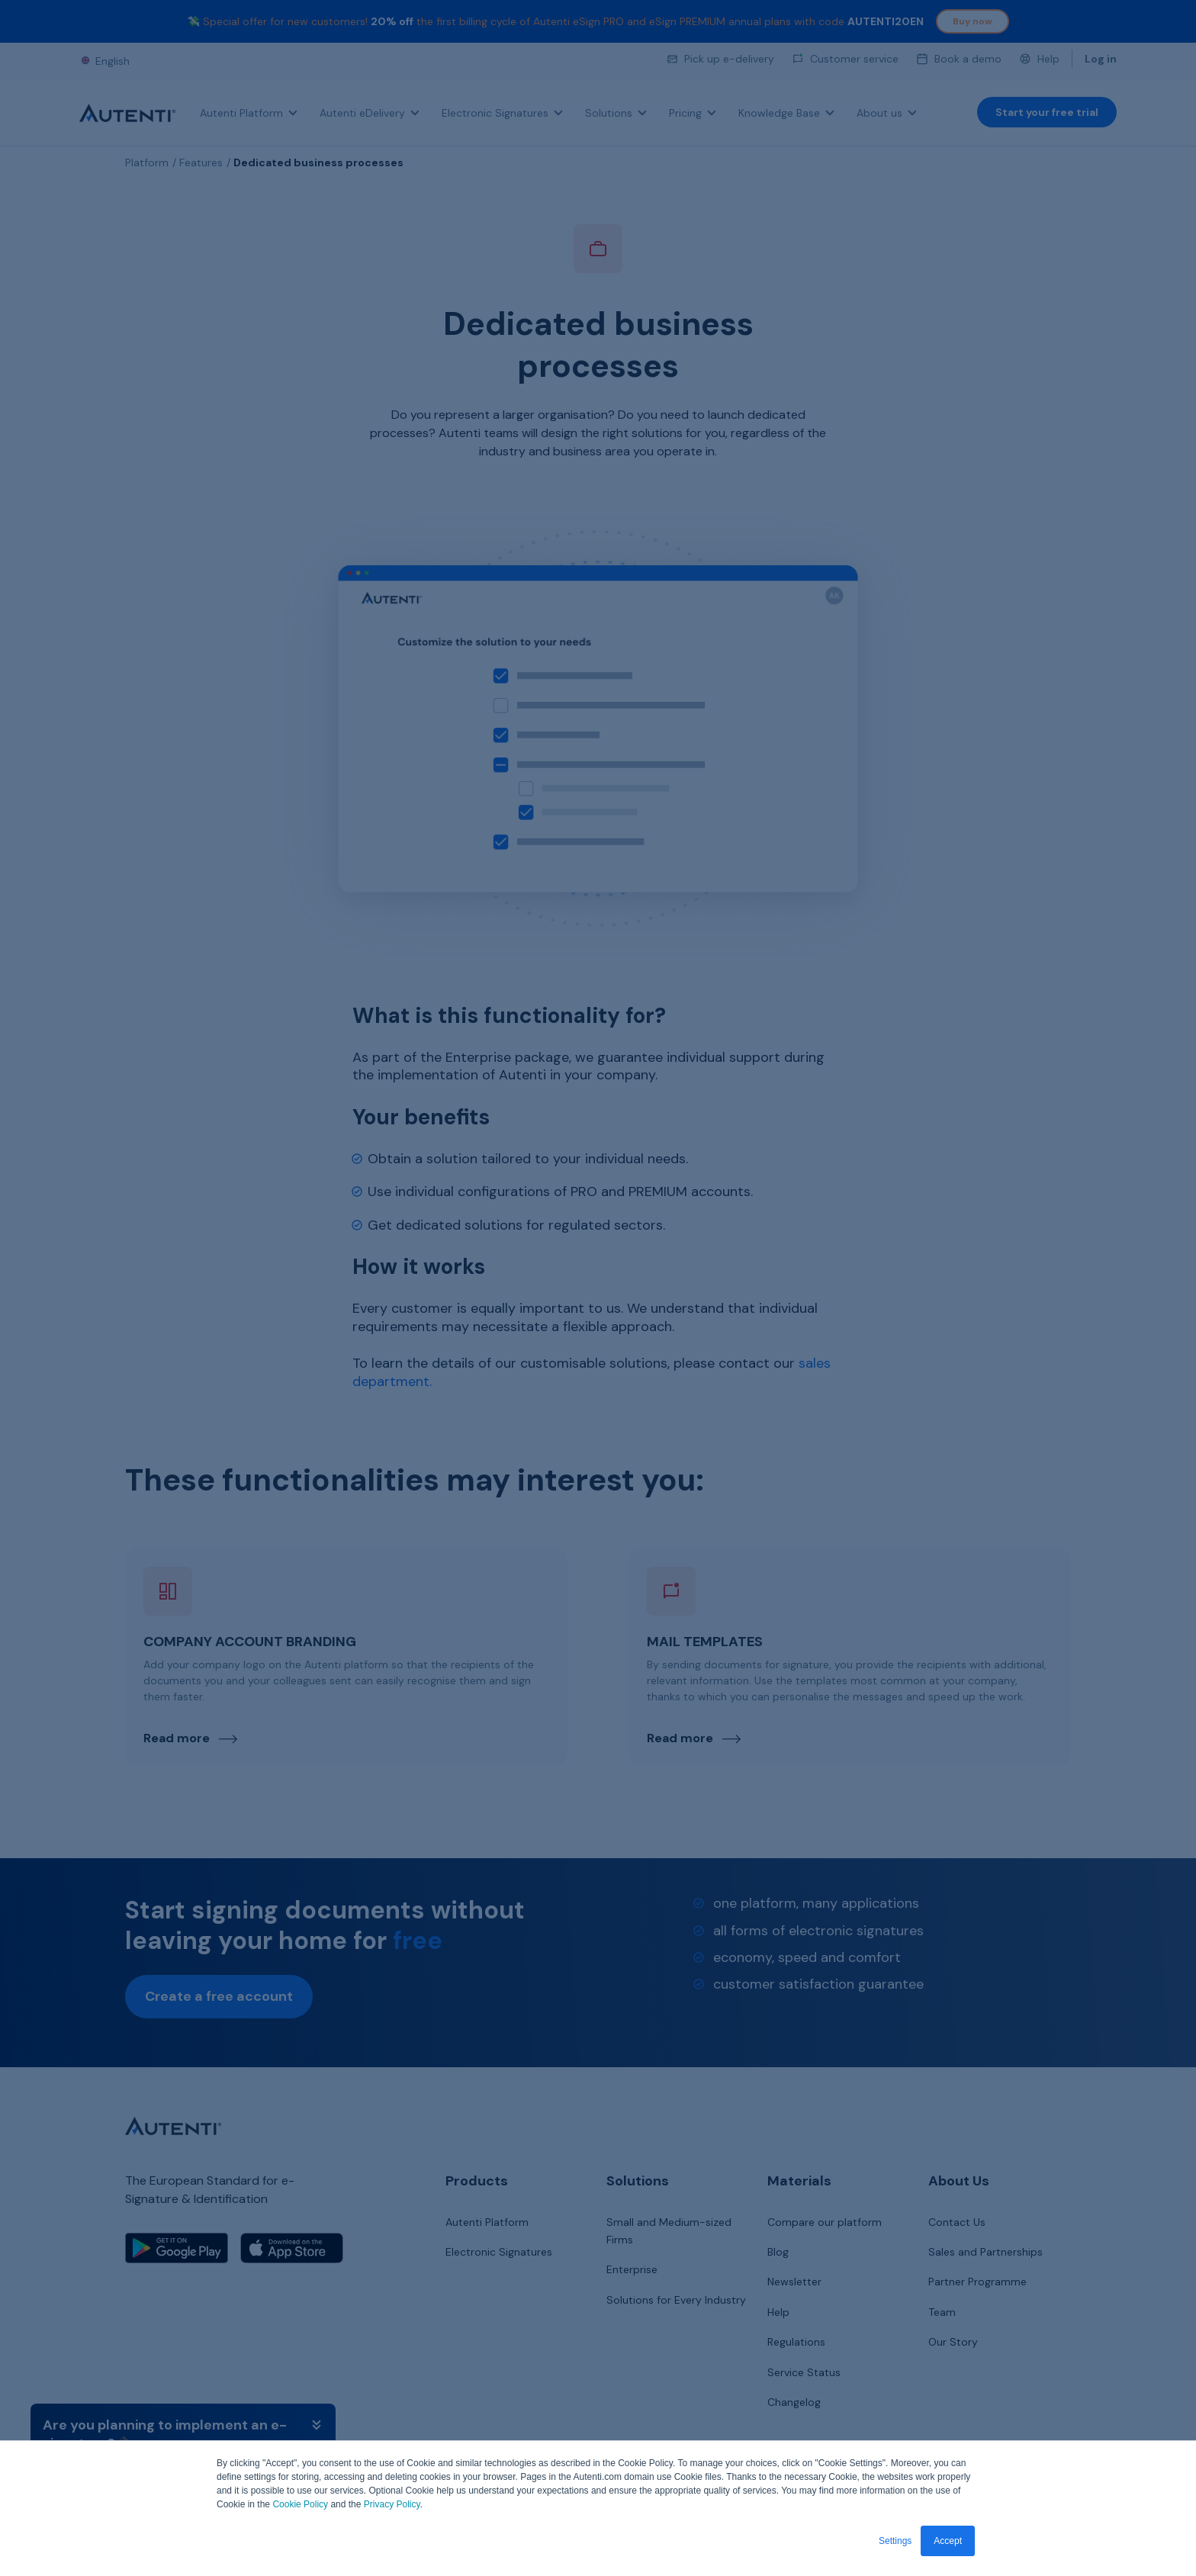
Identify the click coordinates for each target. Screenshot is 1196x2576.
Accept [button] (948, 2541)
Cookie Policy (300, 2505)
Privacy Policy (392, 2505)
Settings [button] (895, 2541)
